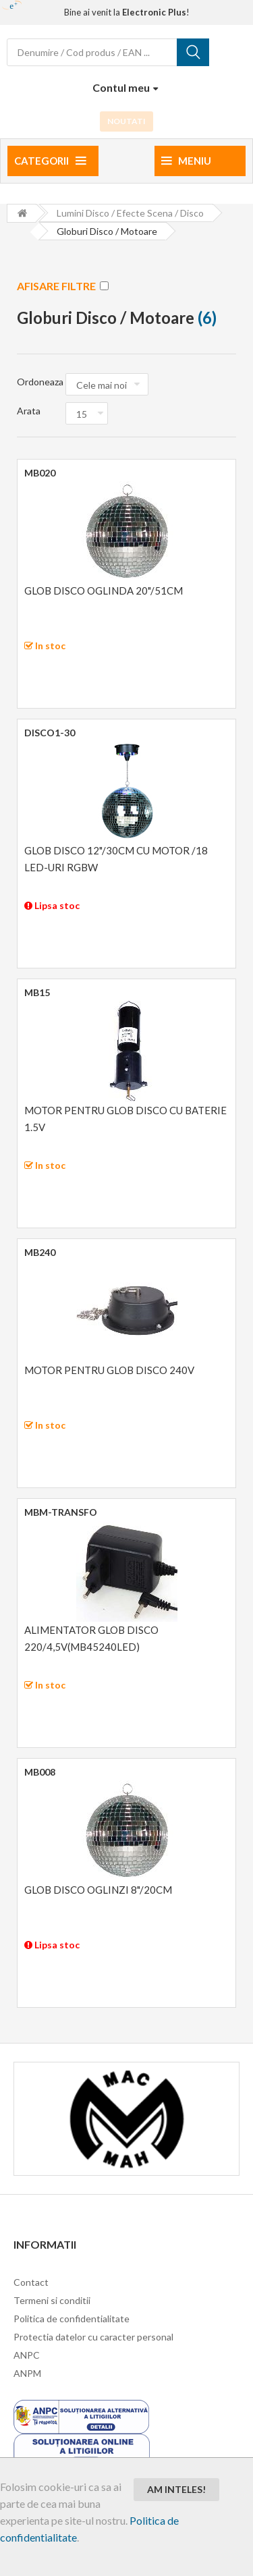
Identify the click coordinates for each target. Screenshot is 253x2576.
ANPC (26, 2355)
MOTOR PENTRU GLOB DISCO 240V (109, 1370)
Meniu (186, 161)
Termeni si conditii (51, 2300)
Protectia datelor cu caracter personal (93, 2336)
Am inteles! (176, 2489)
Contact (31, 2282)
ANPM (27, 2373)
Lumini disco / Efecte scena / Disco (130, 213)
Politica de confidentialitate (71, 2318)
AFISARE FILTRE (63, 285)
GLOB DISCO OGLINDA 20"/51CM (103, 590)
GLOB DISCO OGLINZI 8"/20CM (98, 1890)
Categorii (50, 161)
